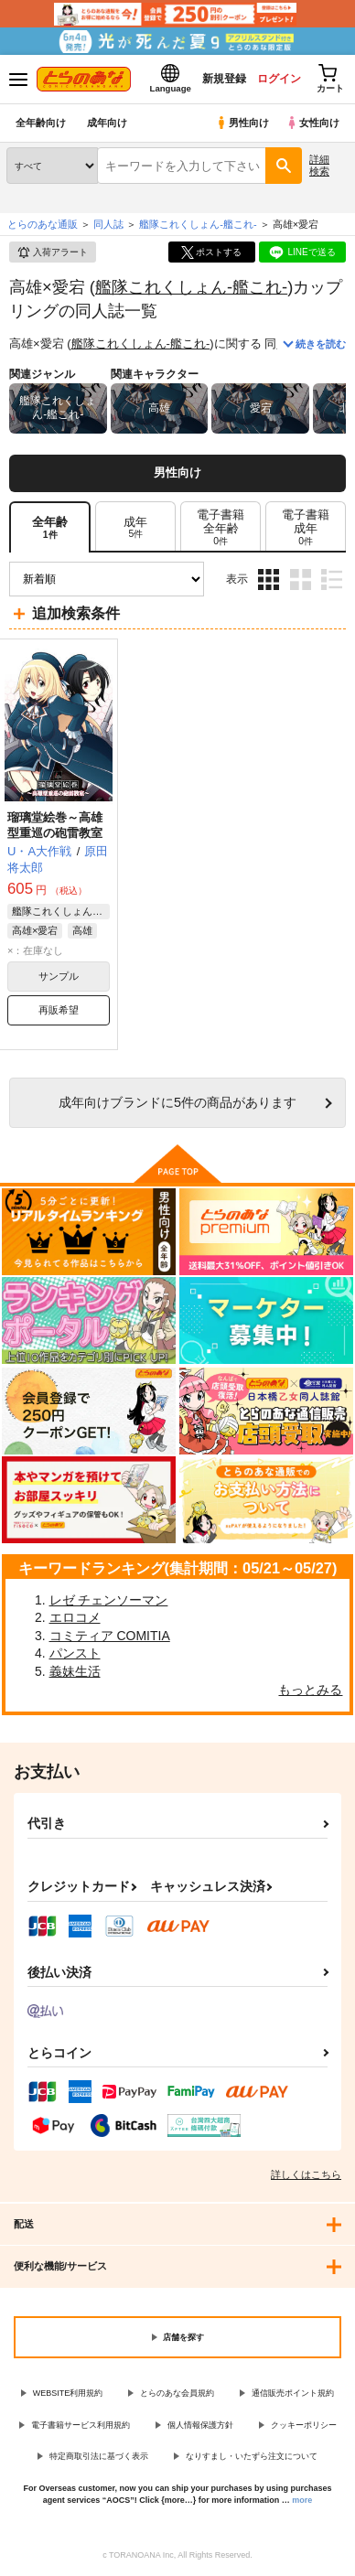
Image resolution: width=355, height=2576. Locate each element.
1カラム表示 (331, 579)
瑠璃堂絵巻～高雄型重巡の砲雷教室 (54, 825)
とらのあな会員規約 (177, 2393)
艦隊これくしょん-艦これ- (191, 286)
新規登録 (224, 78)
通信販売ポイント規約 (293, 2393)
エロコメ (75, 1617)
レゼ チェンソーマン (108, 1600)
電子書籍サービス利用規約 (80, 2425)
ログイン (279, 78)
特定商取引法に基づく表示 (98, 2456)
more (302, 2500)
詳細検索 (319, 165)
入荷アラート (52, 252)
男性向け (242, 122)
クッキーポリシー (304, 2425)
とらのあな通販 (42, 224)
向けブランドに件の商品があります (177, 1102)
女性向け (312, 122)
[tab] (135, 527)
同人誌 (108, 224)
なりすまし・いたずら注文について (251, 2456)
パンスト (75, 1653)
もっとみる (310, 1689)
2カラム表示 (300, 579)
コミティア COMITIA (109, 1635)
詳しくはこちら (306, 2174)
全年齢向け (41, 122)
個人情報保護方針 (200, 2425)
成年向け (107, 122)
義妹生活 (75, 1671)
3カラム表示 (268, 579)
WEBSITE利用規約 (68, 2393)
